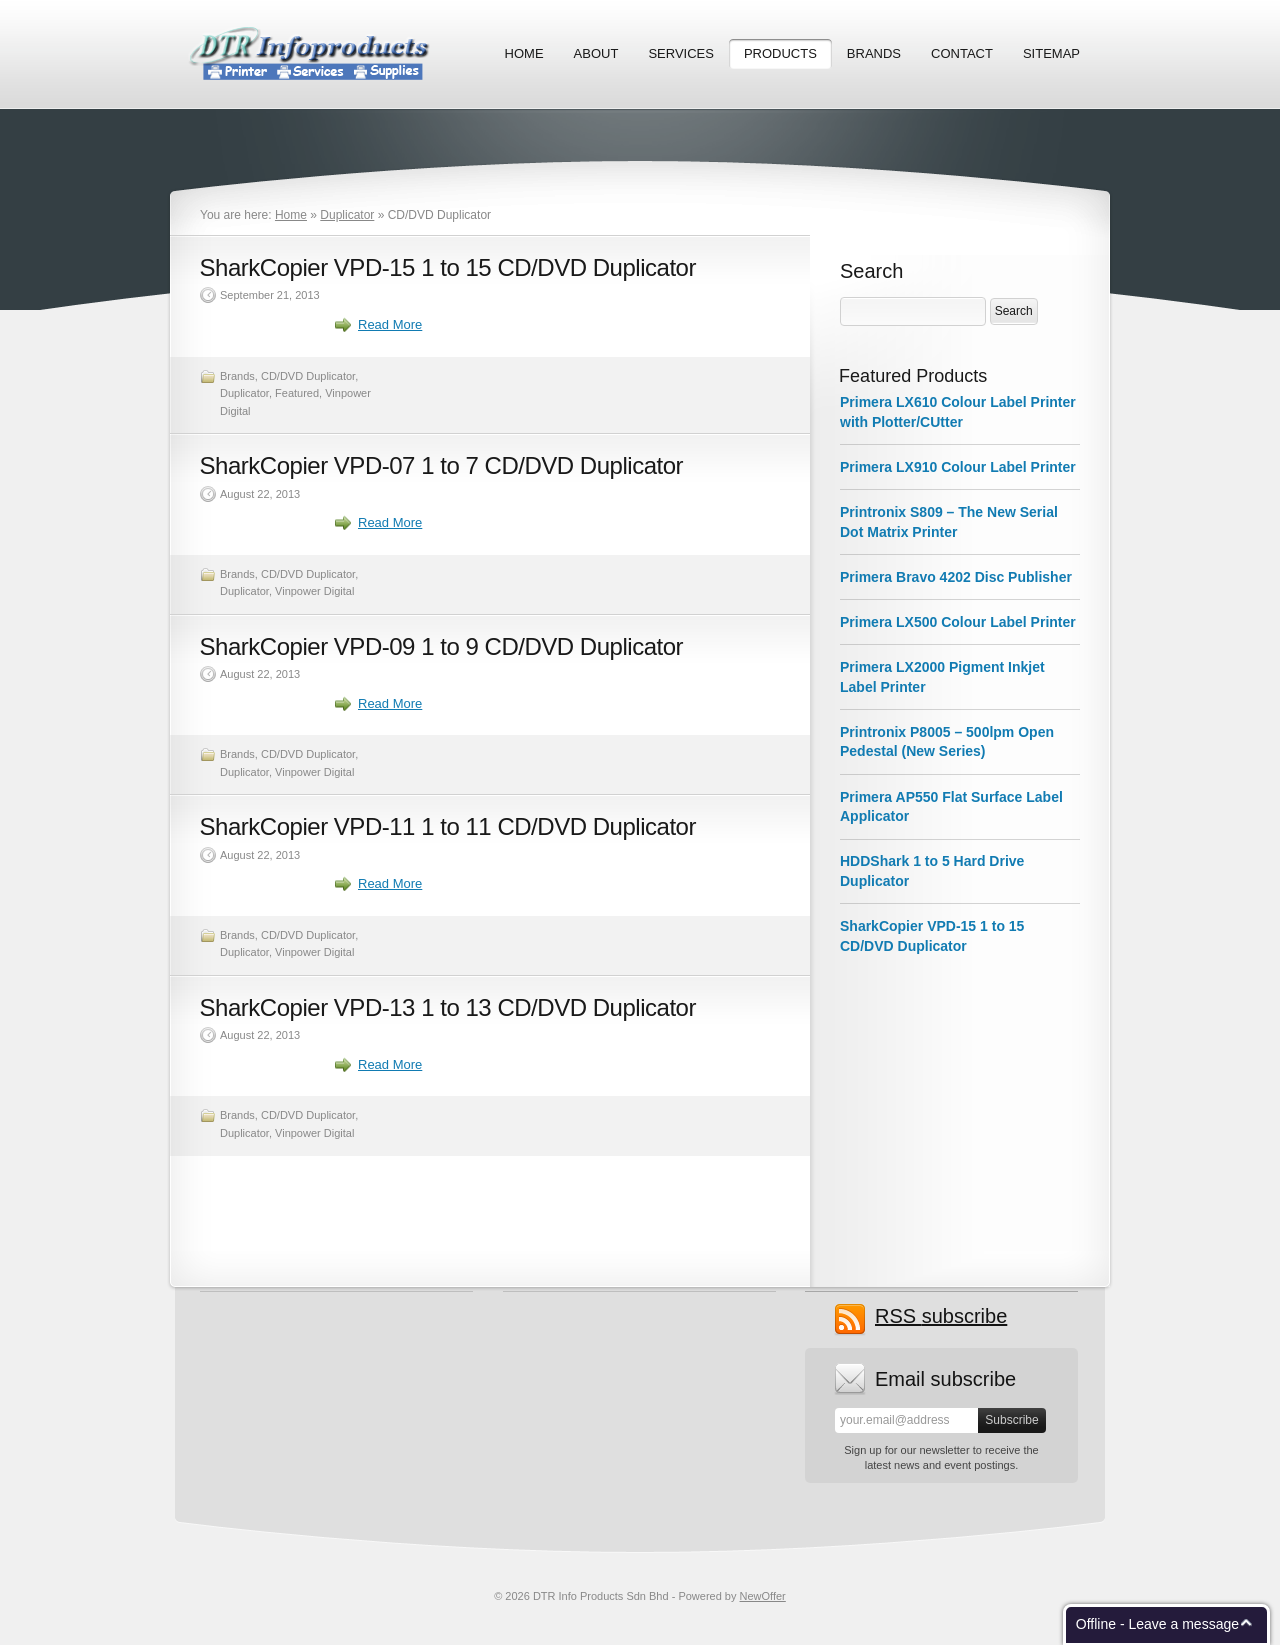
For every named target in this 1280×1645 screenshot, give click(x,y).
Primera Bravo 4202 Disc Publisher (956, 577)
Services (681, 53)
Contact (962, 53)
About (596, 53)
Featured (297, 393)
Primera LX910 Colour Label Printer (958, 467)
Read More (390, 324)
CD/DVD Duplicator (308, 376)
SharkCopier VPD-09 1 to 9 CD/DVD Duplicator (442, 646)
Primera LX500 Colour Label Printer (958, 622)
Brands (874, 53)
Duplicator (347, 215)
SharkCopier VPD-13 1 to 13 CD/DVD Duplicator (448, 1007)
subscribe (941, 1316)
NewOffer (763, 1596)
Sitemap (1051, 53)
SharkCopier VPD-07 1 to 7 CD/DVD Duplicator (442, 465)
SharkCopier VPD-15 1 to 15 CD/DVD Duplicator (448, 267)
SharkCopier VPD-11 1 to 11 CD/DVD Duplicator (448, 826)
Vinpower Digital (314, 591)
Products (780, 53)
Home (524, 53)
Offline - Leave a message (1157, 1624)
